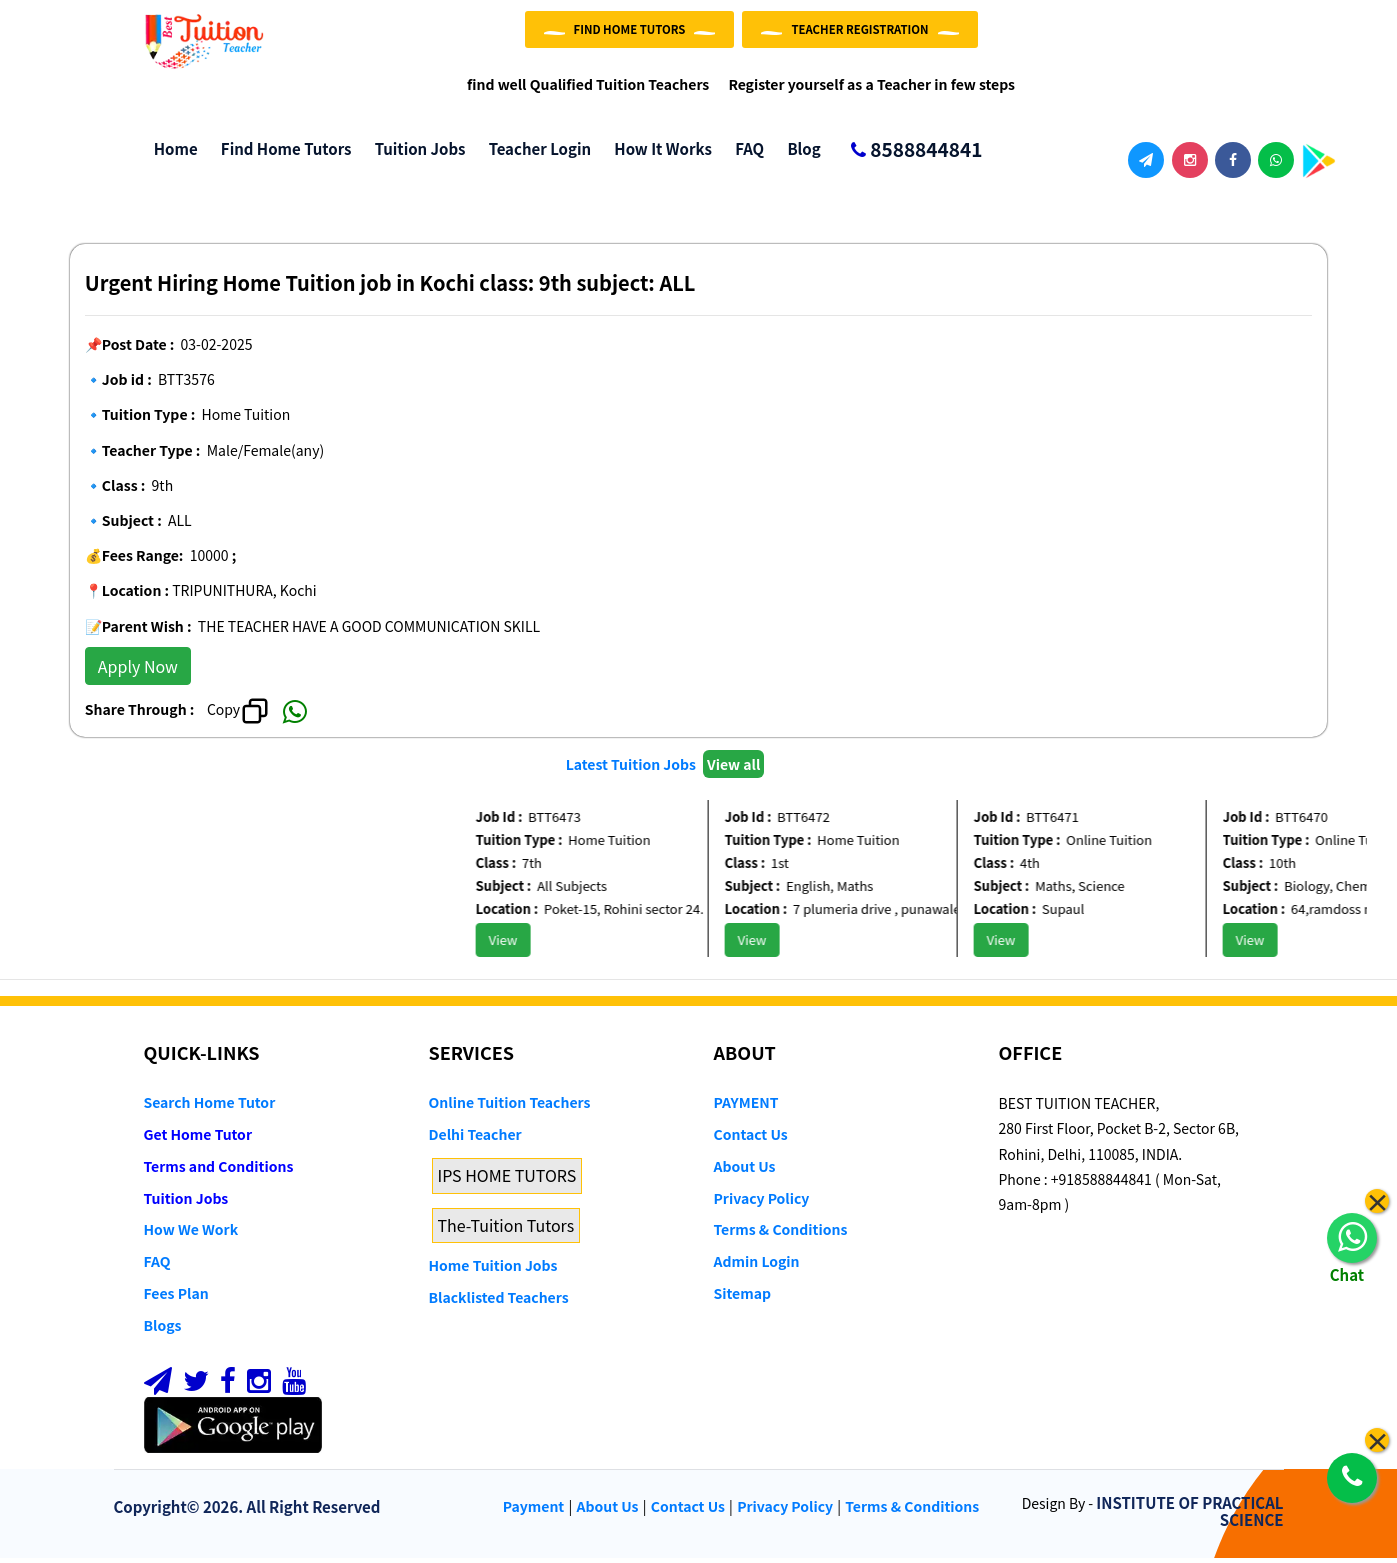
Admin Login (757, 1267)
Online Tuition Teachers (510, 1108)
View (518, 945)
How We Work (191, 1235)
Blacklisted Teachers (499, 1303)
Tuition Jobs (414, 154)
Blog (799, 154)
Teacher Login (534, 154)
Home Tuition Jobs (493, 1271)
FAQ (744, 154)
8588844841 (908, 156)
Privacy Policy (762, 1203)
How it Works (658, 154)
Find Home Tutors (281, 154)
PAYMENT (746, 1108)
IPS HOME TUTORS (507, 1180)
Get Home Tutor (198, 1140)
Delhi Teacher (475, 1140)
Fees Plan (176, 1299)
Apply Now (138, 671)
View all (733, 769)
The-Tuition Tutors (506, 1230)
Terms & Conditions (781, 1235)
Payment (534, 1512)
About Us (745, 1171)
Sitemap (742, 1299)
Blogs (163, 1330)
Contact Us (751, 1140)
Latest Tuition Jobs (632, 769)
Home (171, 154)
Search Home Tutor (210, 1108)
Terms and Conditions (219, 1171)
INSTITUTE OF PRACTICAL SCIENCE (1189, 1517)
